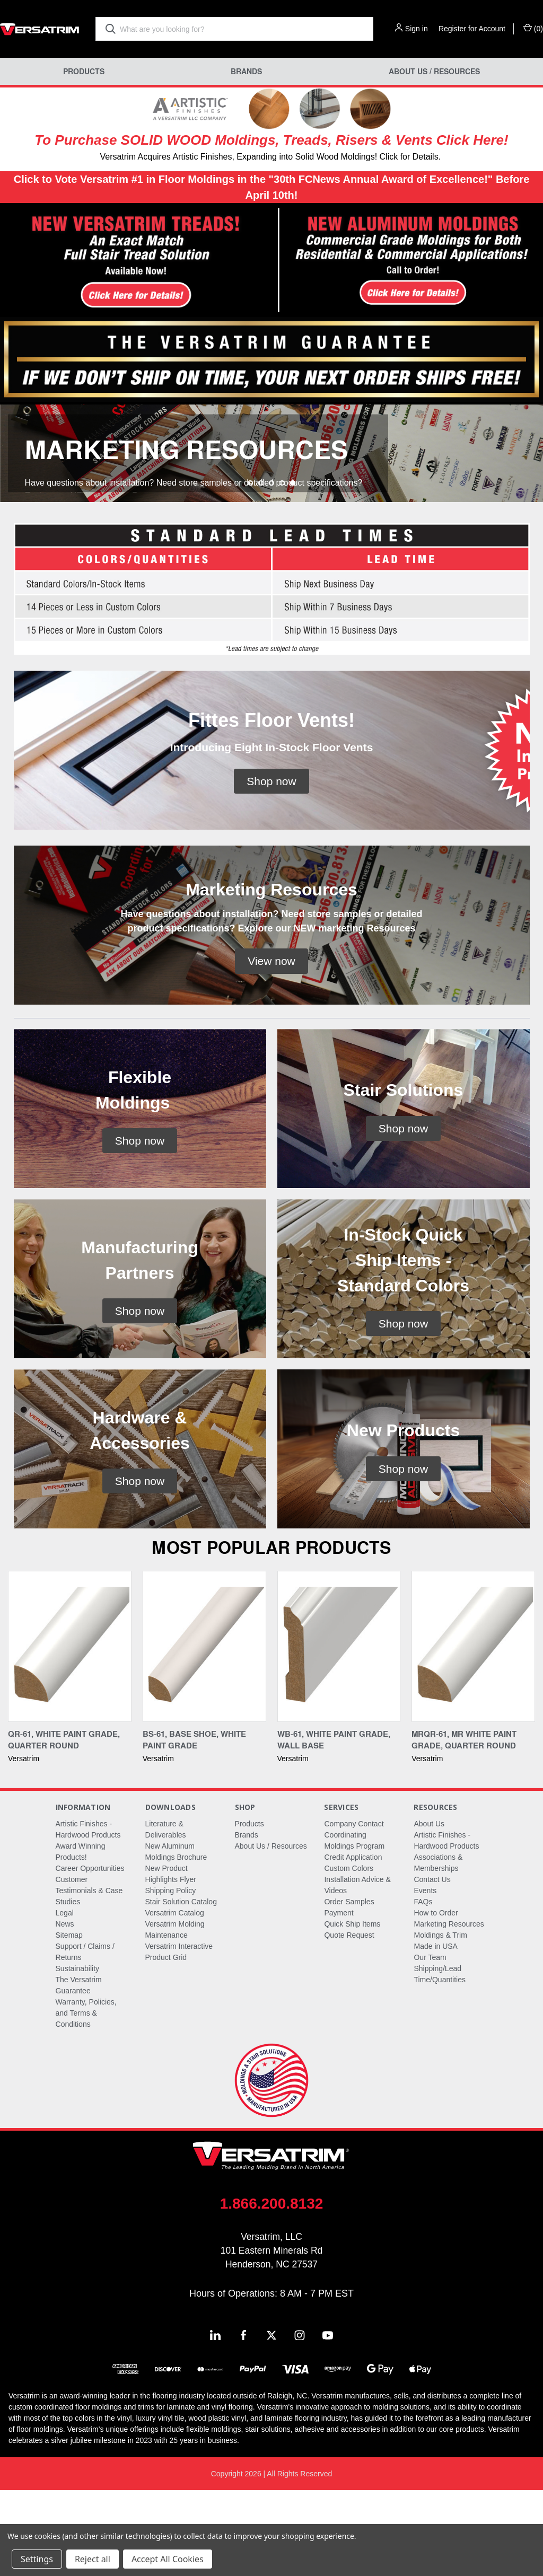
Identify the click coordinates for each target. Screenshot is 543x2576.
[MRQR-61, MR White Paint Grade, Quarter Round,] (473, 1732)
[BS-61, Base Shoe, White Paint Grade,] (204, 1732)
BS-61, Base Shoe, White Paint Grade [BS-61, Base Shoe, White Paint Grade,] (194, 1826)
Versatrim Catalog (174, 1998)
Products (83, 71)
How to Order (436, 1998)
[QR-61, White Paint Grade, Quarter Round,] (69, 1732)
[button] (136, 261)
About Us (429, 1909)
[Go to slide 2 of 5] (261, 569)
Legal (65, 1998)
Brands (246, 71)
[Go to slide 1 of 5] (250, 569)
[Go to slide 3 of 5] (271, 569)
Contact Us (432, 1965)
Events (425, 1976)
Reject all (92, 2559)
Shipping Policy (170, 1976)
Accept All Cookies (168, 2559)
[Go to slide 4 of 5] (282, 569)
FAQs (423, 1987)
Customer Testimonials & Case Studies (89, 1976)
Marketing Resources (449, 2010)
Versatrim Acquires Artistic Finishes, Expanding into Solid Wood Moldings (237, 156)
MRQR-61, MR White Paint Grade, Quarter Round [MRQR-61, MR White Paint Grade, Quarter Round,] (463, 1826)
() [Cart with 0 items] (533, 28)
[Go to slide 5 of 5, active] (292, 569)
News (65, 2010)
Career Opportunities (90, 1954)
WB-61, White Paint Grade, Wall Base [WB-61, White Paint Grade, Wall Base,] (333, 1826)
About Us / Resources (434, 71)
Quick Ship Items (352, 2010)
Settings (37, 2559)
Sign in (416, 28)
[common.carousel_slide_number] (271, 496)
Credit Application (353, 1943)
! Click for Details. (408, 156)
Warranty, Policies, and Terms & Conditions (86, 2098)
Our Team (430, 2043)
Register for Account (472, 28)
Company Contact (353, 1909)
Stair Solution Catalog (181, 1987)
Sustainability (78, 2054)
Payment (338, 1998)
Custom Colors (348, 1954)
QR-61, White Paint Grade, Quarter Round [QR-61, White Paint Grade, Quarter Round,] (64, 1826)
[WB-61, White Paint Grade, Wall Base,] (339, 1732)
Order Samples (349, 1987)
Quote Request (349, 2021)
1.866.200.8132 (271, 2289)
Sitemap (69, 2021)
